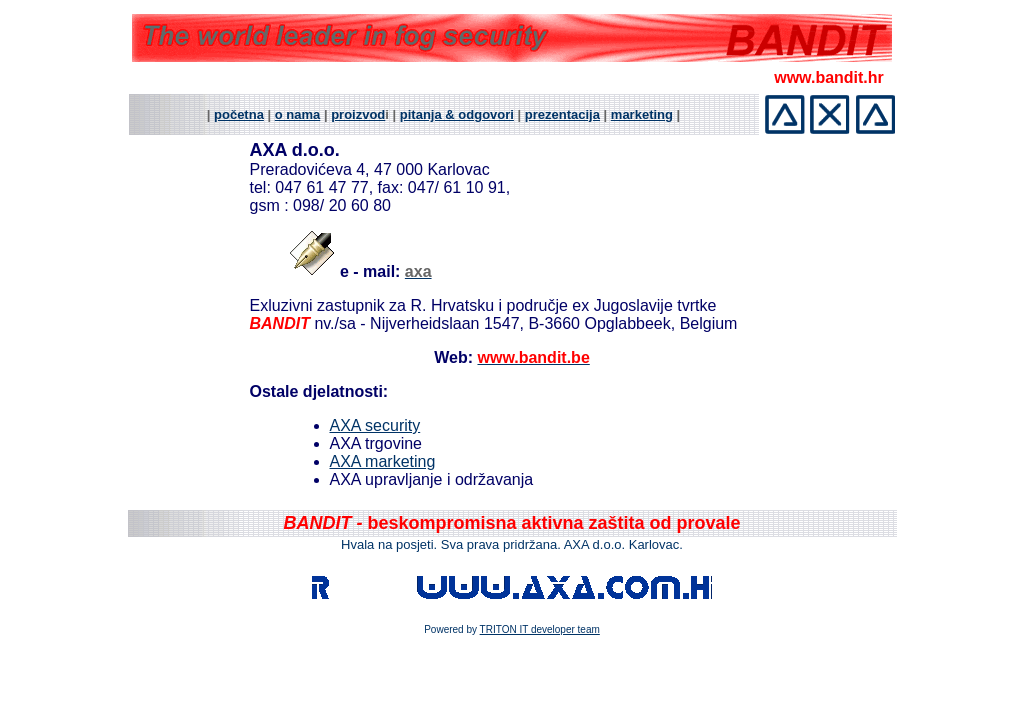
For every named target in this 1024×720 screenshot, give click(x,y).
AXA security (375, 425)
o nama (298, 114)
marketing (642, 114)
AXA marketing (383, 461)
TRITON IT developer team (540, 629)
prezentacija (562, 114)
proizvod (358, 114)
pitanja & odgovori (457, 114)
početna (239, 114)
